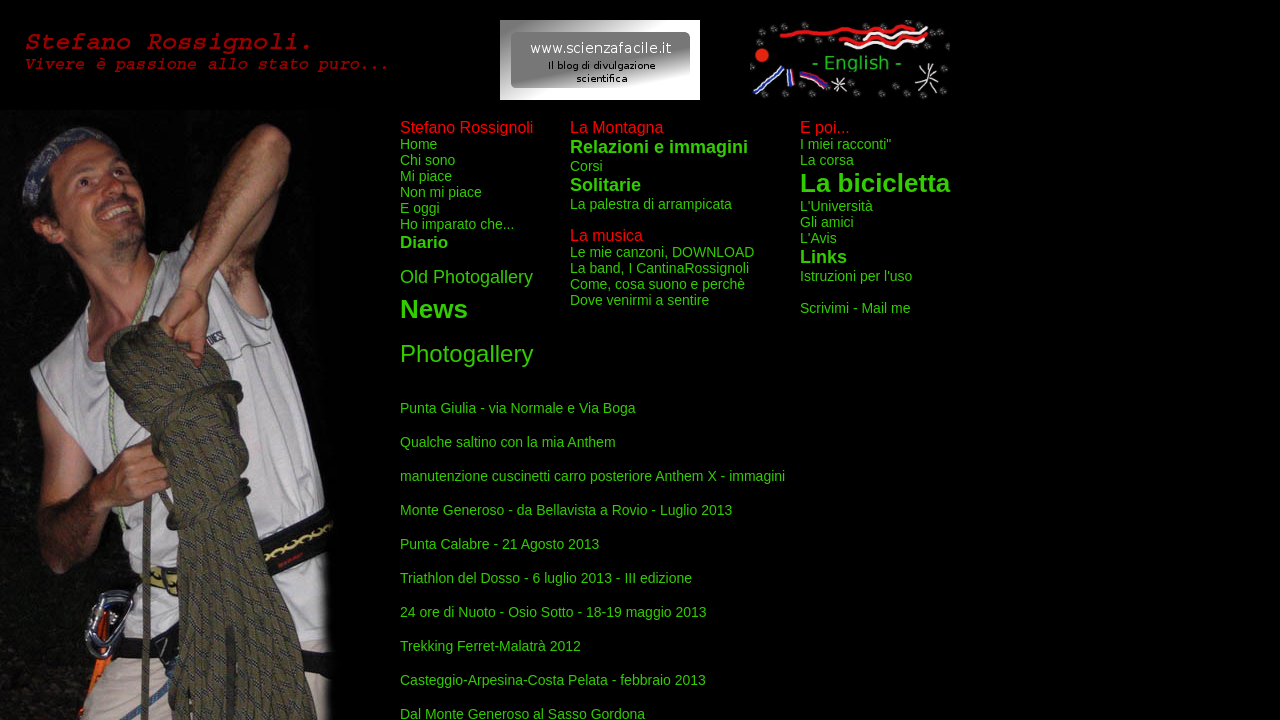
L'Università (836, 206)
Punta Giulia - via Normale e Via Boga (518, 408)
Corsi (586, 166)
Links (823, 257)
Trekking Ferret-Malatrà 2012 (490, 646)
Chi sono (427, 160)
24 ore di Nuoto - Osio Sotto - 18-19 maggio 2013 (553, 612)
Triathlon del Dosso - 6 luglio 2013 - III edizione (546, 578)
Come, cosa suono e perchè (657, 284)
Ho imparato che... (457, 224)
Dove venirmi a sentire (639, 300)
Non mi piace (441, 192)
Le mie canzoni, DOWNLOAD (662, 252)
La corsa (827, 160)
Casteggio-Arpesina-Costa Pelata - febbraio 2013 (553, 680)
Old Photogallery (466, 277)
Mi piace (426, 176)
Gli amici (827, 222)
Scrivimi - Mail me (855, 308)
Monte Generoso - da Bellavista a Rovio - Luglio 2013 (566, 510)
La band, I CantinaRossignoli (659, 268)
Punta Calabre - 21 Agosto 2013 (499, 544)
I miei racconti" (845, 144)
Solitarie (605, 185)
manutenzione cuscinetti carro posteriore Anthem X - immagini (592, 476)
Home (418, 144)
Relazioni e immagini (659, 147)
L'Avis (818, 238)
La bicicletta (875, 183)
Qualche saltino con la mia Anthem (508, 442)
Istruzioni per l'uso (856, 276)
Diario (424, 242)
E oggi (420, 208)
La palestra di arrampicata (651, 204)
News (434, 309)
